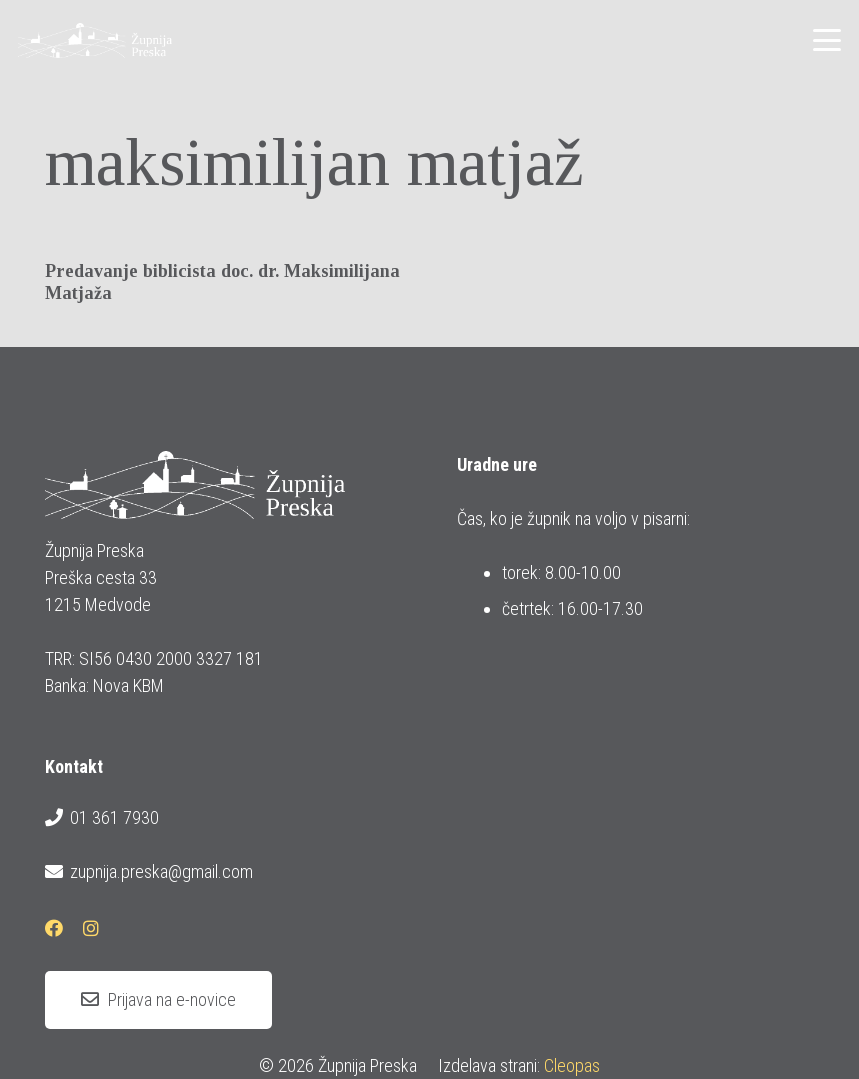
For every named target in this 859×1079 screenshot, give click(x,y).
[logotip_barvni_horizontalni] (95, 40)
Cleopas (572, 1065)
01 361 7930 (102, 818)
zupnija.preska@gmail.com (149, 872)
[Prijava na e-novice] (158, 1000)
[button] (827, 40)
